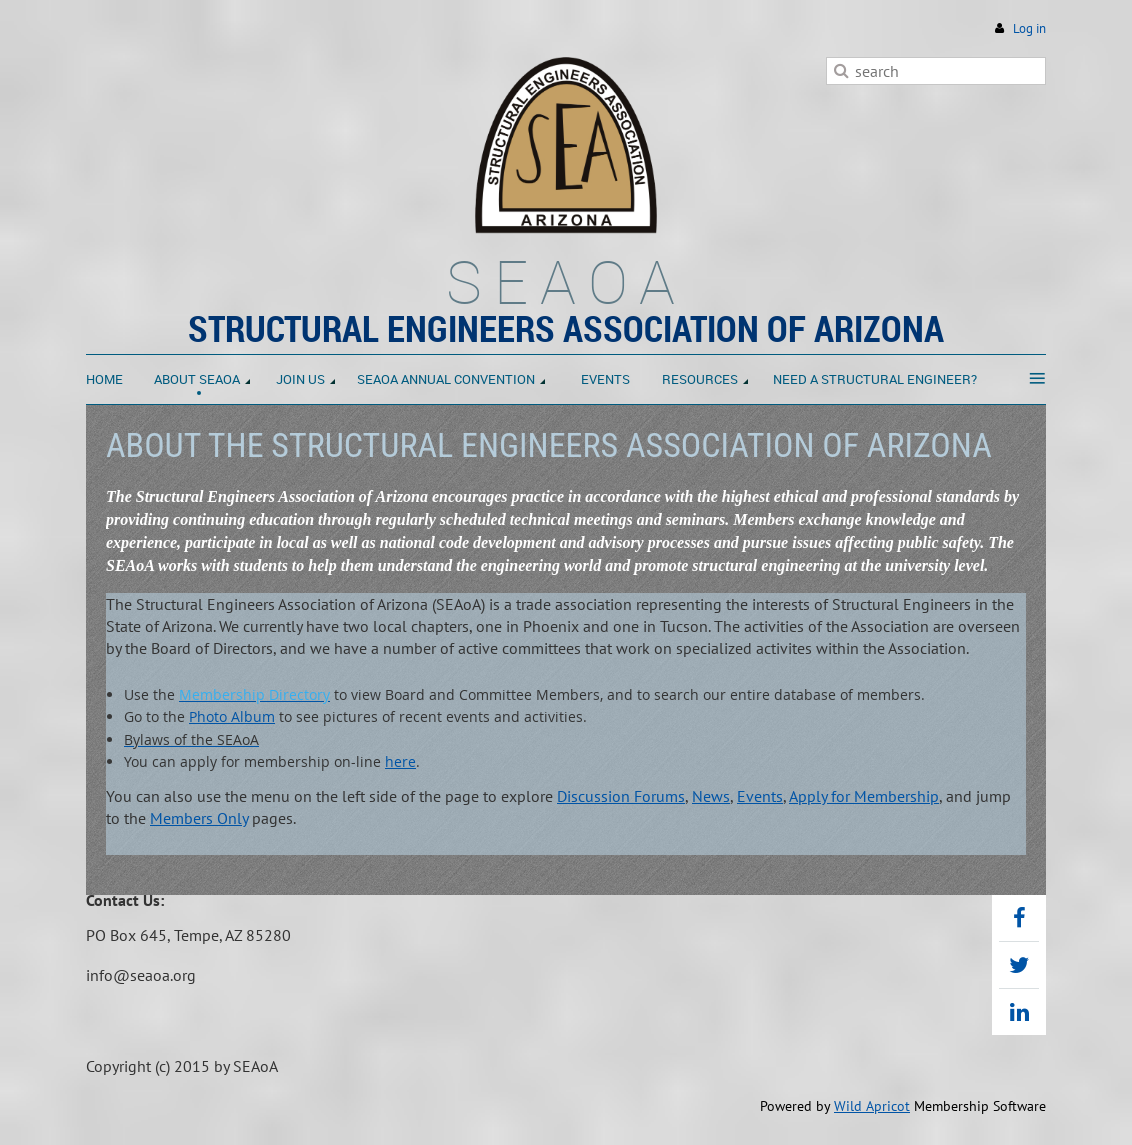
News (711, 796)
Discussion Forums (621, 796)
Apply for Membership (864, 796)
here (400, 761)
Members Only (199, 818)
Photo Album (232, 716)
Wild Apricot (872, 1106)
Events (760, 796)
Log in (1029, 28)
